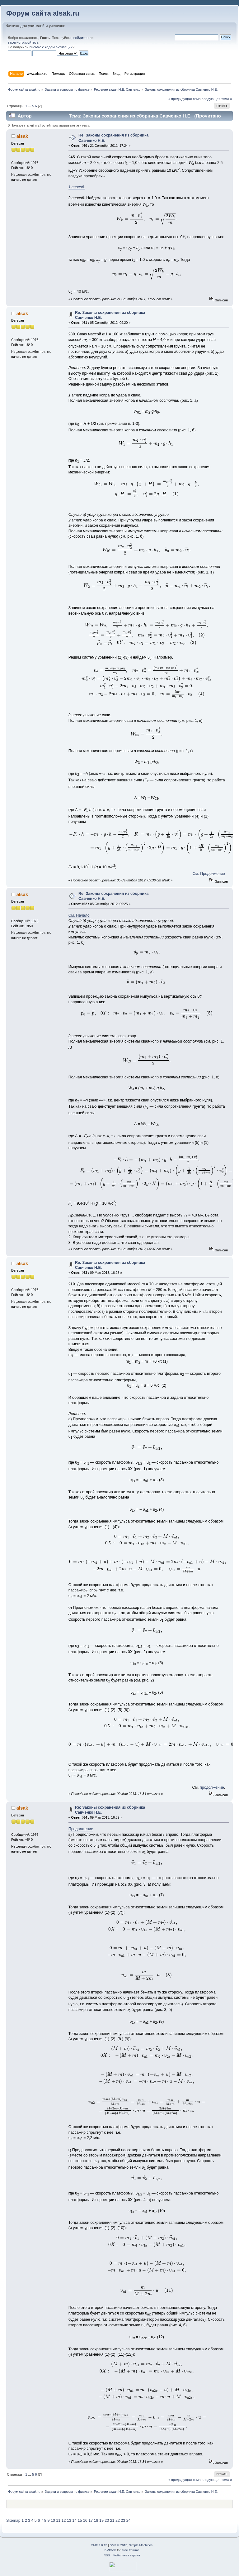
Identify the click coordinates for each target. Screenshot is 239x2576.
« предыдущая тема (184, 99)
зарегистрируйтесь (23, 42)
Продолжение (80, 1829)
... (30, 106)
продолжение (212, 1787)
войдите (80, 38)
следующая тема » (217, 99)
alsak (22, 136)
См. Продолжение (209, 873)
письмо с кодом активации (51, 47)
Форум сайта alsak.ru (42, 13)
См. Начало (79, 915)
